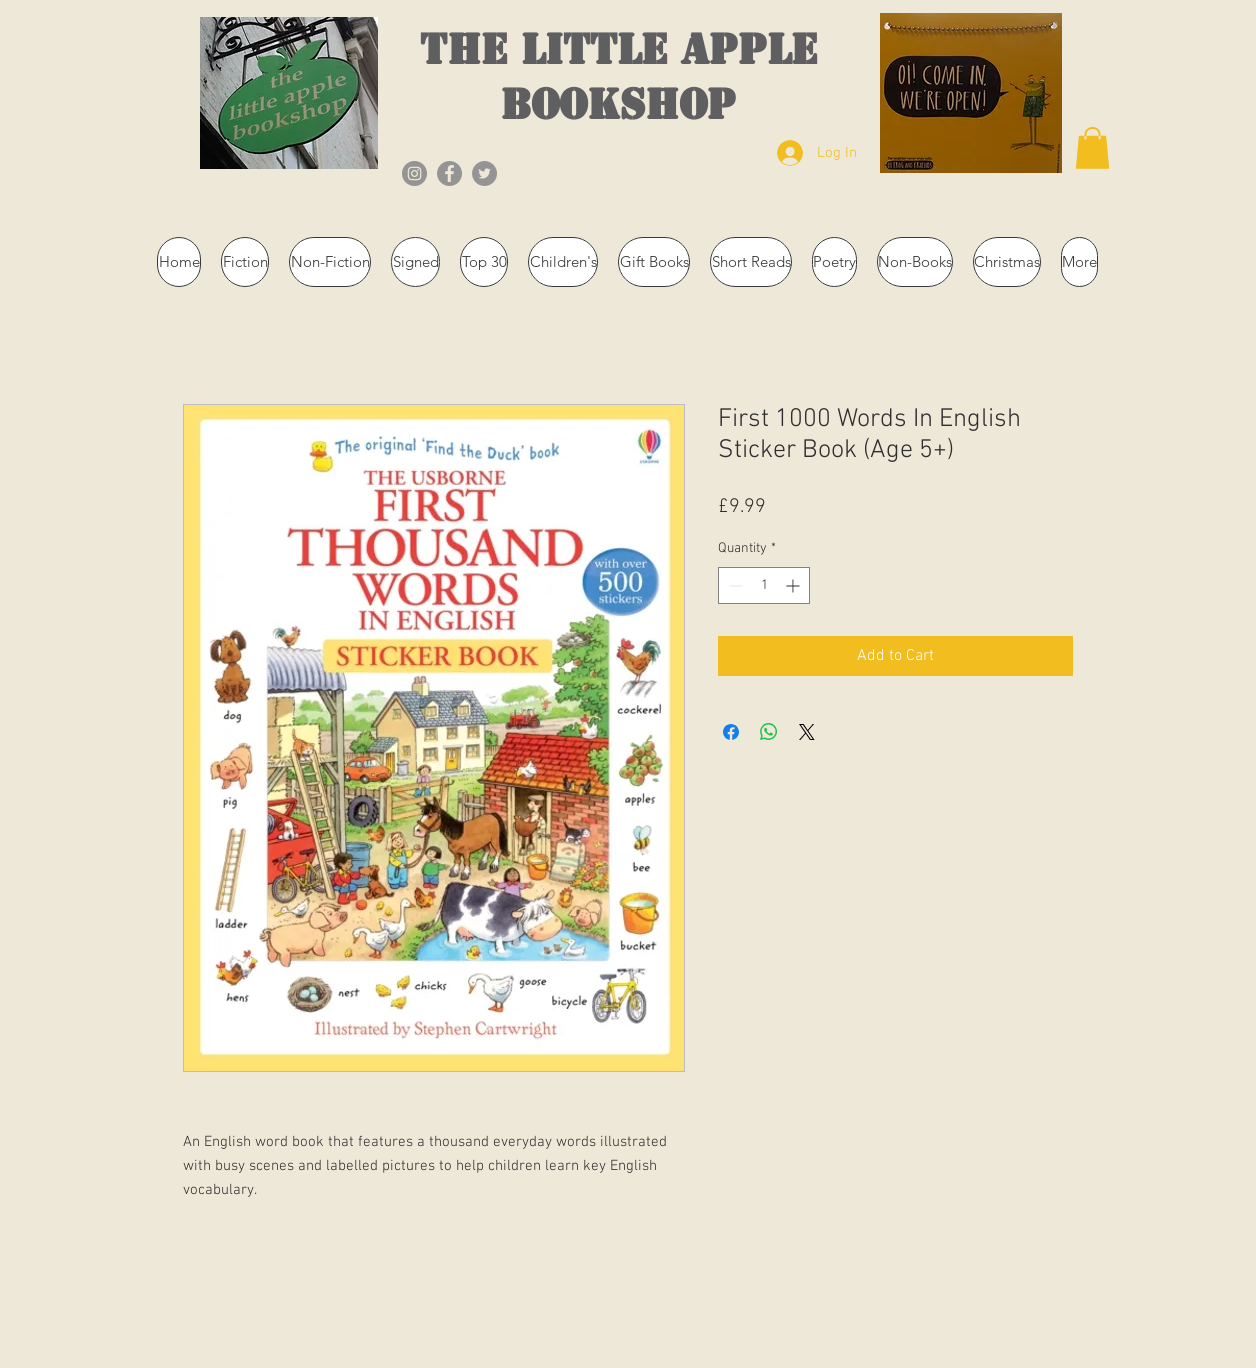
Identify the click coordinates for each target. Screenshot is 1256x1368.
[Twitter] (484, 173)
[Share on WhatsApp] (769, 732)
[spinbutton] (764, 585)
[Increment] (794, 585)
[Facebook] (449, 173)
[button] (1092, 148)
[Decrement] (733, 585)
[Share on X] (807, 732)
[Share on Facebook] (731, 732)
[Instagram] (414, 173)
